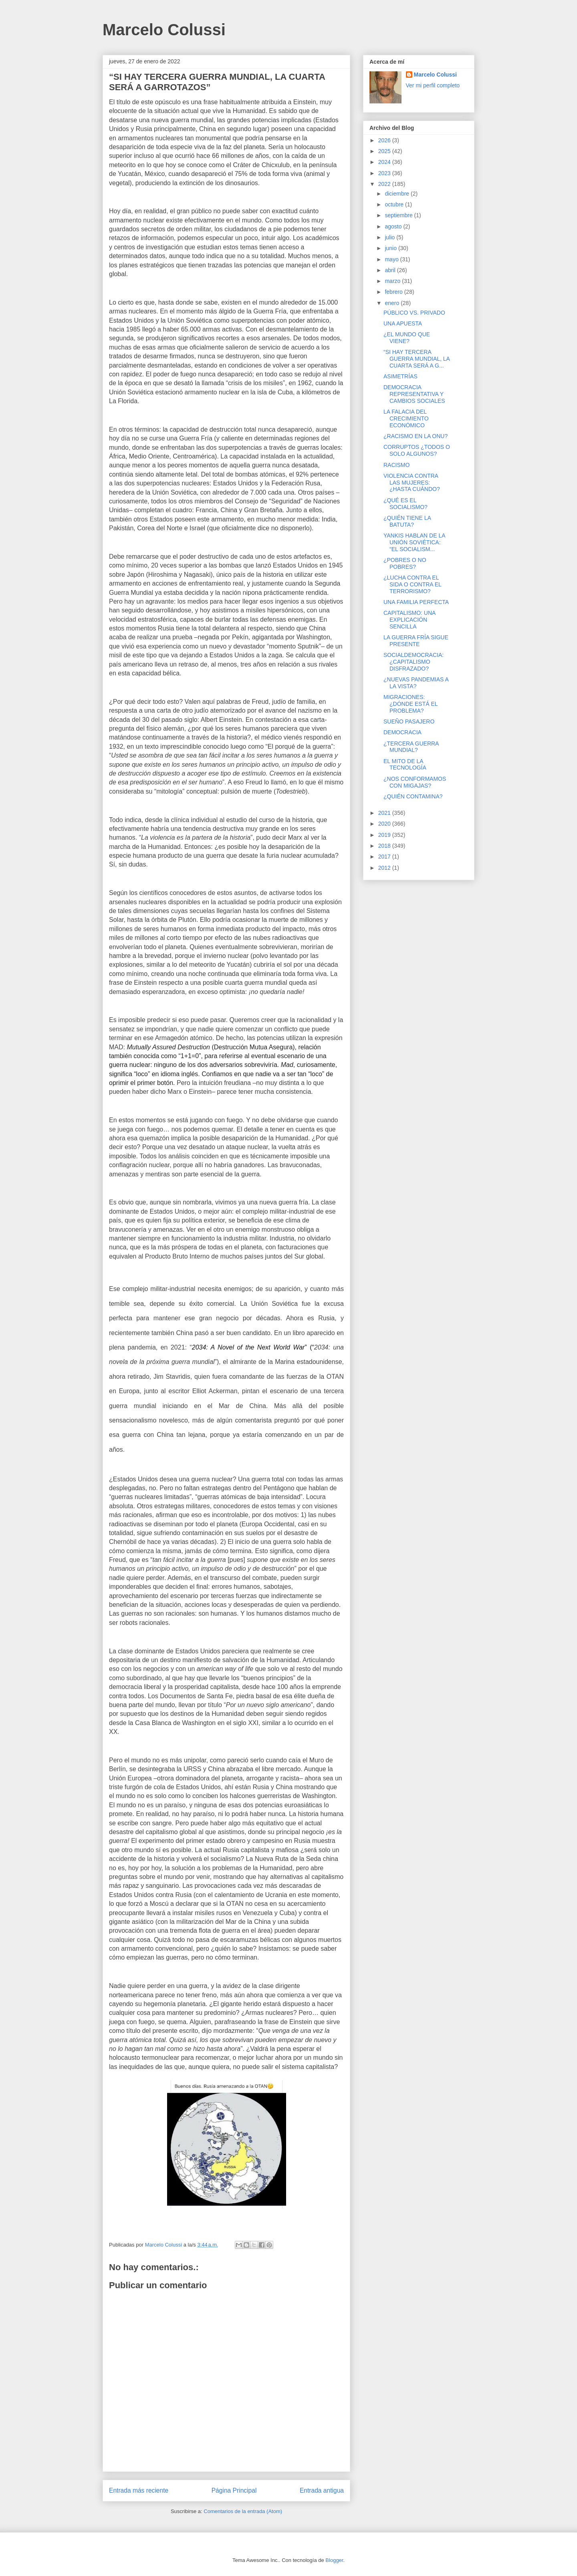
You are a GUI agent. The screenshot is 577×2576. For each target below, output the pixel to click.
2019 (385, 835)
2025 (385, 151)
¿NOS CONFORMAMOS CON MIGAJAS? (414, 782)
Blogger (334, 2560)
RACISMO (396, 465)
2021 (385, 813)
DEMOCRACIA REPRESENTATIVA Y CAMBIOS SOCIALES (414, 394)
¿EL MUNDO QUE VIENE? (406, 337)
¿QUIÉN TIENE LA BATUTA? (407, 521)
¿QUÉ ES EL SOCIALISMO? (405, 503)
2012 (385, 868)
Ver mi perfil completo (433, 85)
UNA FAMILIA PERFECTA (416, 602)
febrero (394, 292)
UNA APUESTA (402, 323)
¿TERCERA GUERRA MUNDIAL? (411, 747)
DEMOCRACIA (402, 732)
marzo (393, 281)
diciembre (398, 193)
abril (391, 270)
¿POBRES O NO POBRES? (404, 563)
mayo (392, 259)
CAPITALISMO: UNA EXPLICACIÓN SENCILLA (409, 620)
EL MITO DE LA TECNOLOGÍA (404, 764)
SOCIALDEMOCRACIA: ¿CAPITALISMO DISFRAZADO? (413, 662)
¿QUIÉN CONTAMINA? (413, 796)
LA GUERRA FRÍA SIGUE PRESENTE (415, 640)
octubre (395, 204)
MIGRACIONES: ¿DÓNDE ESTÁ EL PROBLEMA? (410, 704)
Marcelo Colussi (164, 29)
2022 (385, 184)
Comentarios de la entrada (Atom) (243, 2511)
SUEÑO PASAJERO (408, 721)
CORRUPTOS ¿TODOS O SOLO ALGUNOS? (416, 450)
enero (393, 303)
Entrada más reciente (138, 2490)
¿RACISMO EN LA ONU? (415, 436)
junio (391, 248)
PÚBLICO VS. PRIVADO (414, 312)
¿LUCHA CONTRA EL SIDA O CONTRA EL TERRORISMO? (412, 584)
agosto (394, 226)
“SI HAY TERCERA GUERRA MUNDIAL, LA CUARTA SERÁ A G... (416, 359)
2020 (385, 823)
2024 (385, 162)
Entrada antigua (322, 2490)
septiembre (399, 215)
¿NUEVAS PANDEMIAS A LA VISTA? (415, 682)
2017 (385, 856)
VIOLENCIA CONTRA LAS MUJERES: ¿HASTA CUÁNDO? (411, 483)
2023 (385, 173)
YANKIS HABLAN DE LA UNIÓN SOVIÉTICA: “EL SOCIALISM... (414, 542)
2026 (385, 140)
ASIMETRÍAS (400, 376)
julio (390, 237)
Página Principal (234, 2490)
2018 (385, 846)
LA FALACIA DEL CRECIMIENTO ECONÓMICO (406, 418)
